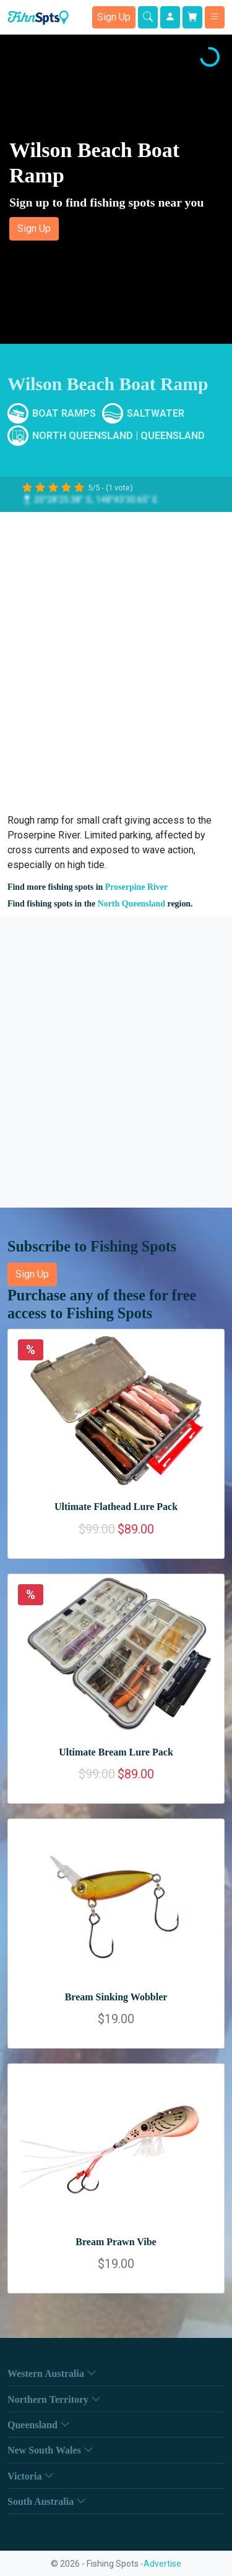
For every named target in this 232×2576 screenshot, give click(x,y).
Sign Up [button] (114, 17)
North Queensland (82, 435)
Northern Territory (54, 2399)
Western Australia (52, 2373)
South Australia (46, 2501)
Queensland (172, 435)
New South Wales (50, 2450)
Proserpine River (136, 887)
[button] (116, 189)
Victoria (30, 2476)
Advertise (162, 2564)
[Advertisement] (116, 658)
